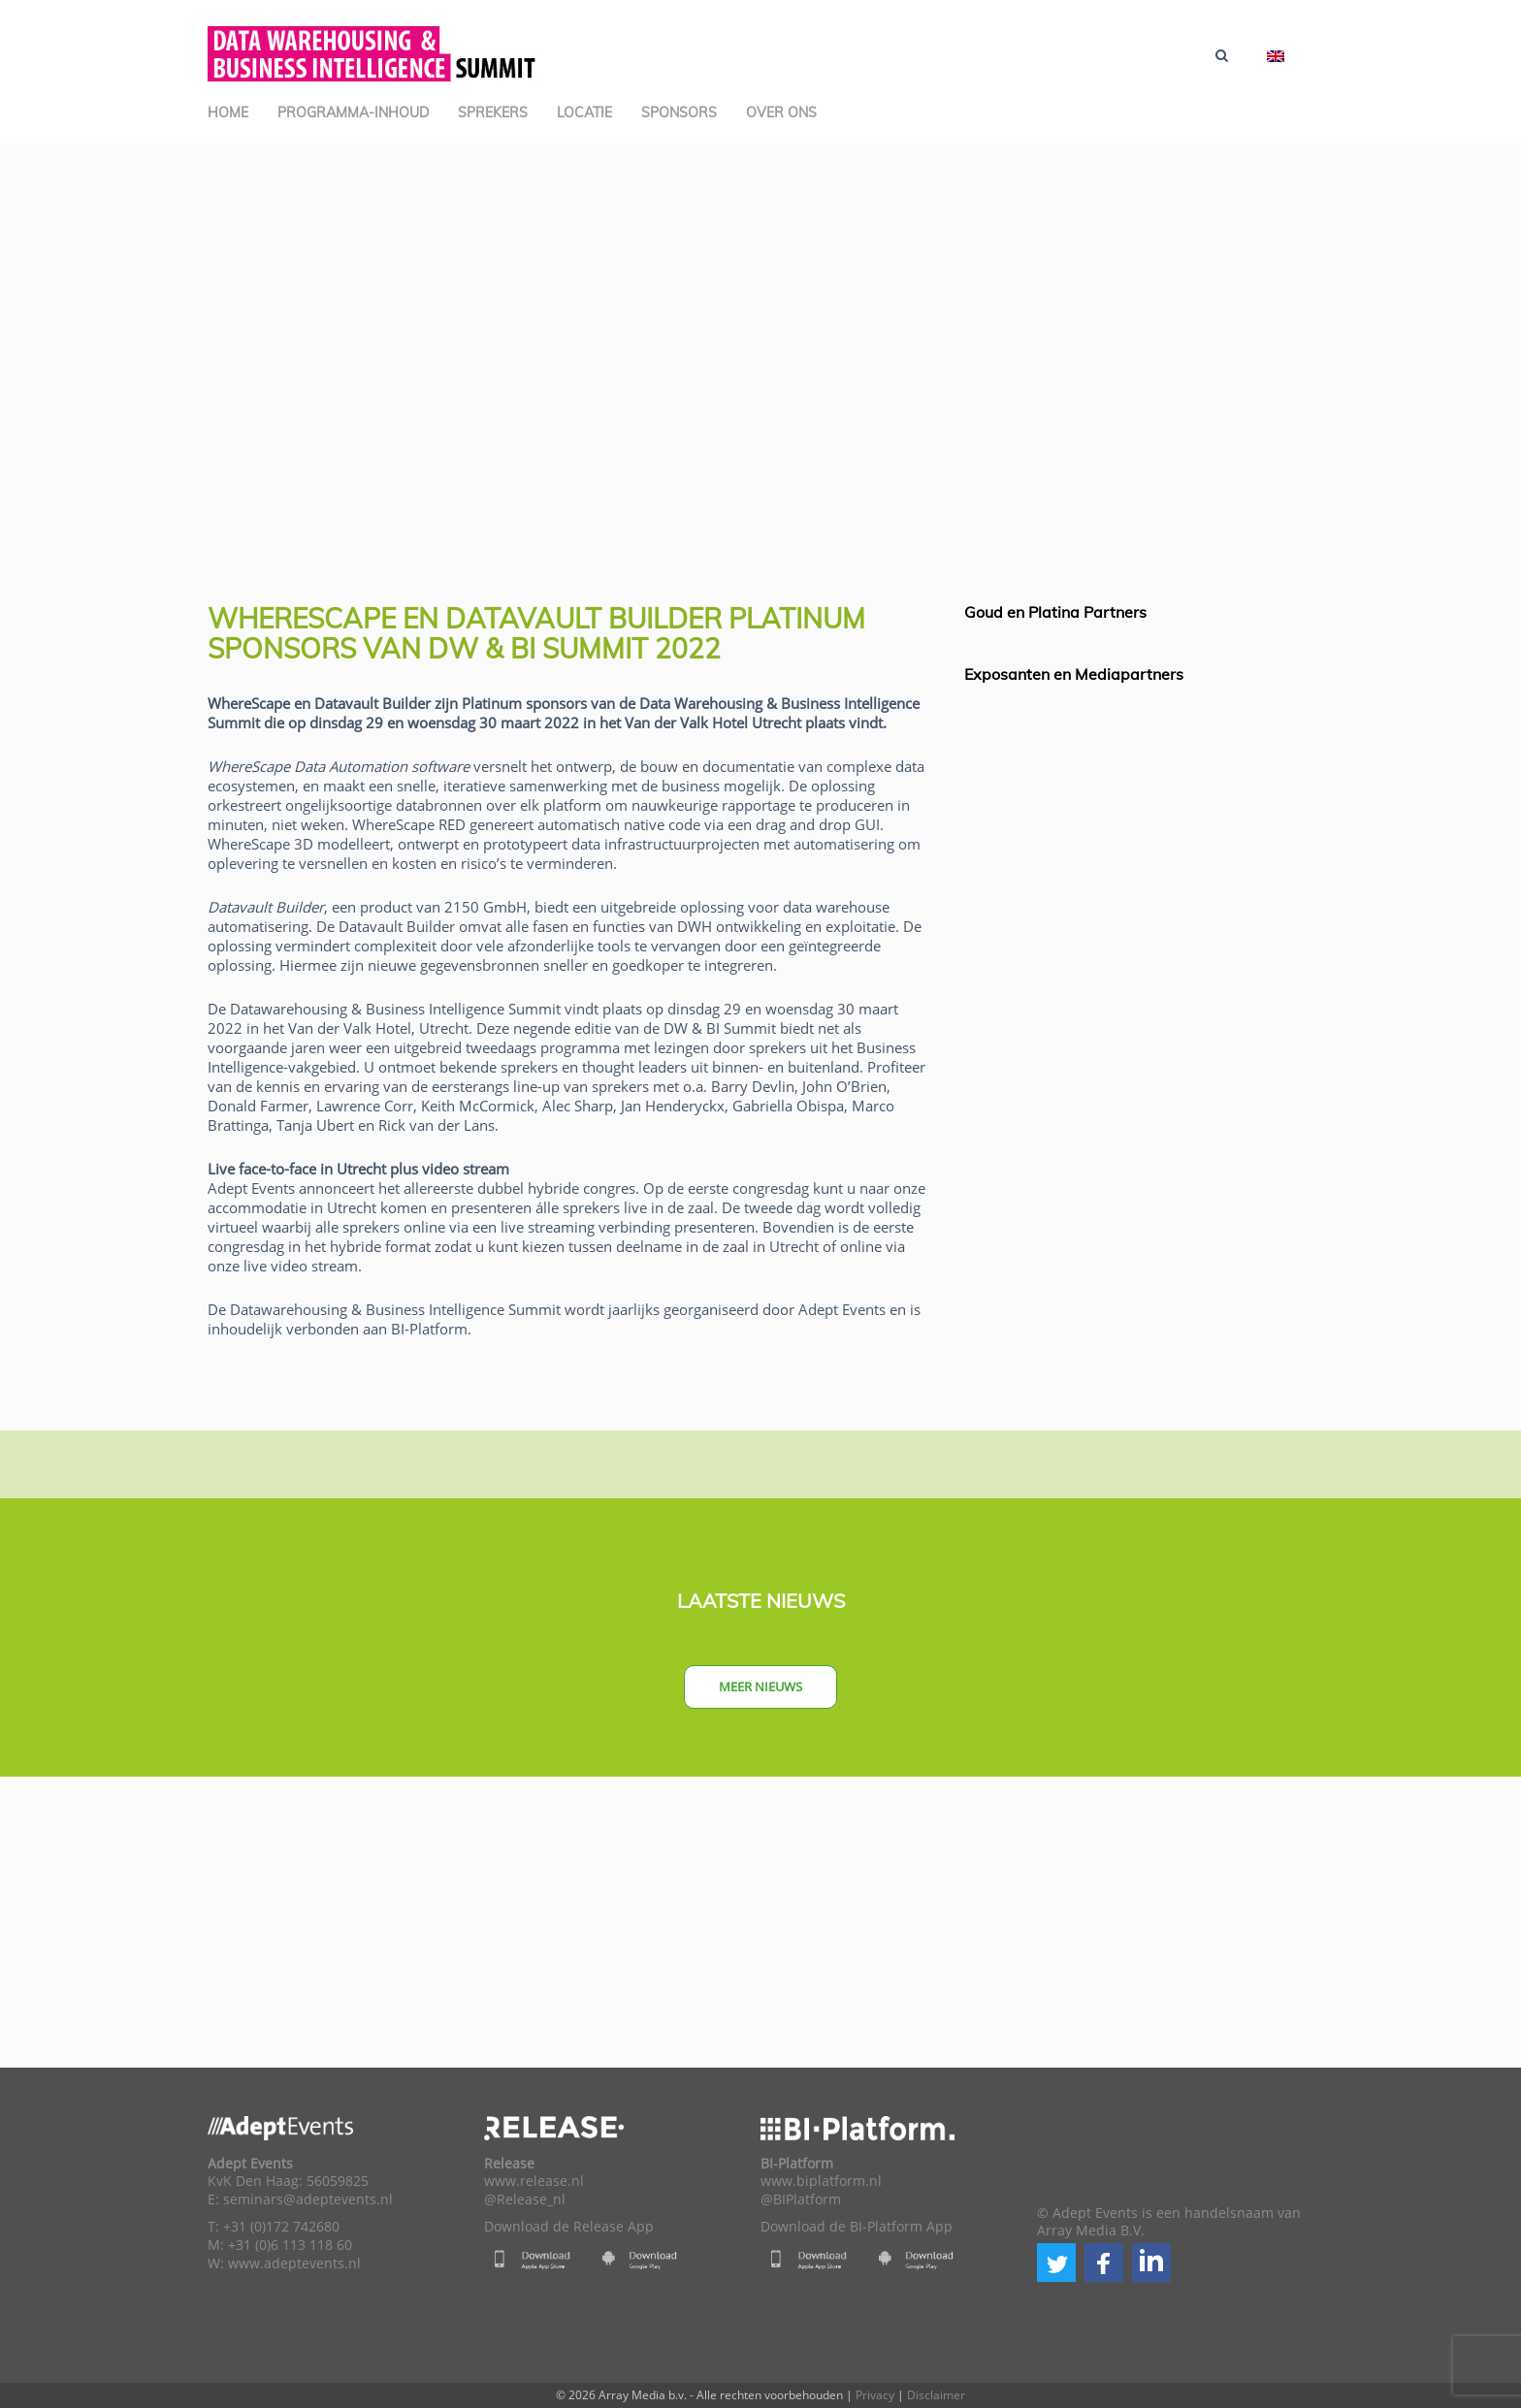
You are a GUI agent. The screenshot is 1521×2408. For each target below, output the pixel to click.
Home (228, 112)
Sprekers (493, 112)
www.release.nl (534, 2181)
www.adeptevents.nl (294, 2263)
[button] (1056, 2262)
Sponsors (679, 112)
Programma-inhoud (353, 112)
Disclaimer (936, 2395)
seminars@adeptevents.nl (308, 2199)
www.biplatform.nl (821, 2181)
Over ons (781, 112)
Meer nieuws (760, 1686)
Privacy (875, 2395)
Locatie (584, 112)
